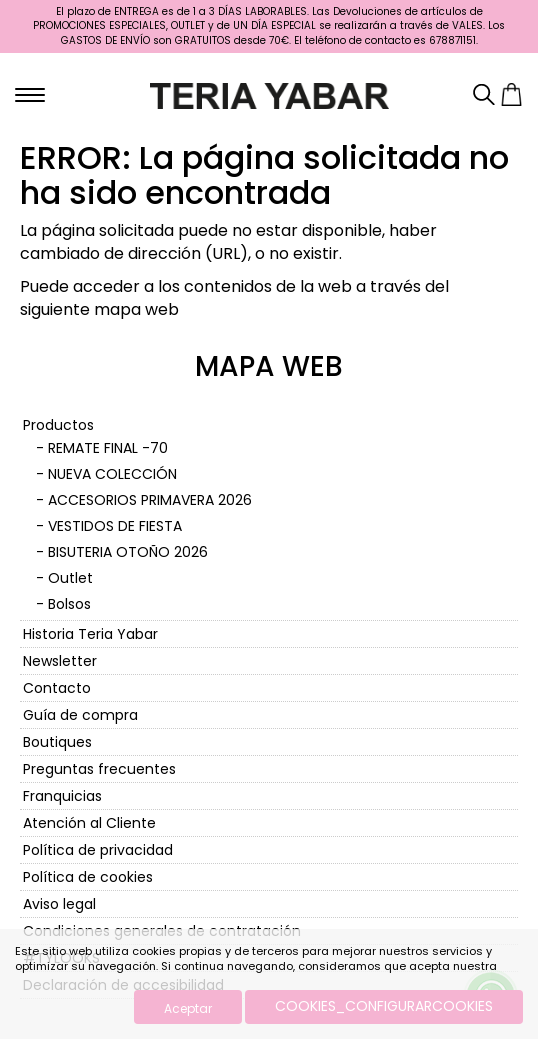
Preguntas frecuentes (99, 769)
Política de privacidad (98, 850)
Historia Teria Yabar (90, 634)
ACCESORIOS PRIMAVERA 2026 (150, 500)
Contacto (57, 688)
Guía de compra (80, 715)
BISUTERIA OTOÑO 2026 (128, 552)
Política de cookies (88, 877)
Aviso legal (59, 904)
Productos (58, 425)
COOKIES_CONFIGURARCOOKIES (384, 1006)
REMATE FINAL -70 (108, 448)
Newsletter (60, 661)
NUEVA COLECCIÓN (112, 474)
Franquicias (62, 796)
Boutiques (57, 742)
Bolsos (69, 604)
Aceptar (188, 1008)
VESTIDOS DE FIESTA (115, 526)
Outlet (70, 578)
